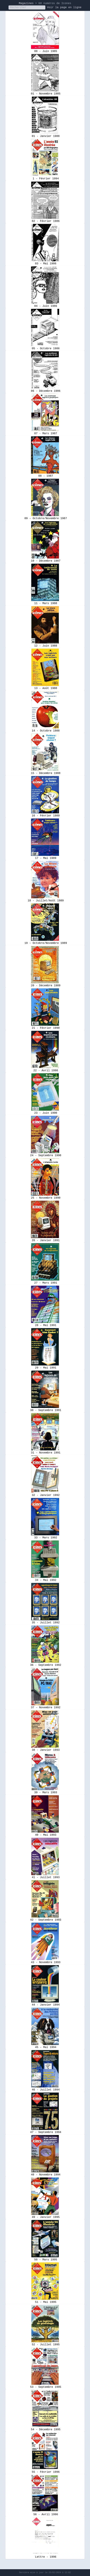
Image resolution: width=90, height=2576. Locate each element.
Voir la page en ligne (64, 7)
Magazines (26, 3)
